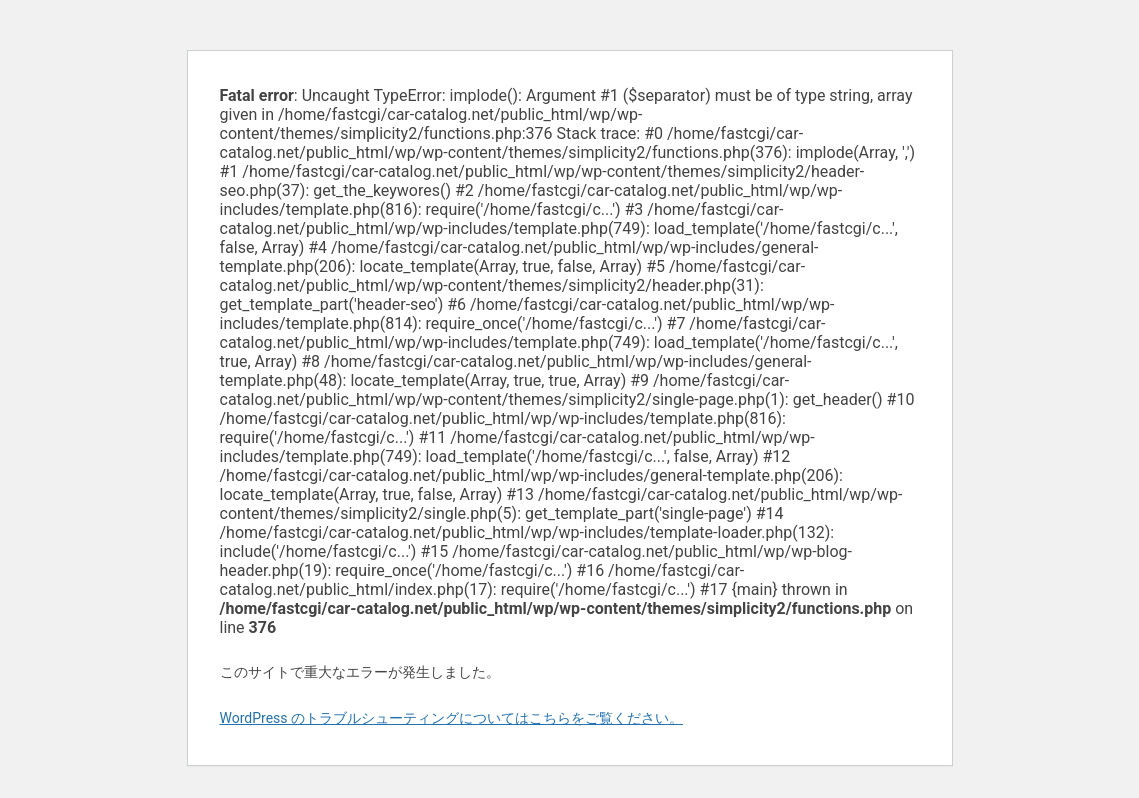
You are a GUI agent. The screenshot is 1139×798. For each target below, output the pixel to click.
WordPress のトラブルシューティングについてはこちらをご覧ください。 (452, 718)
